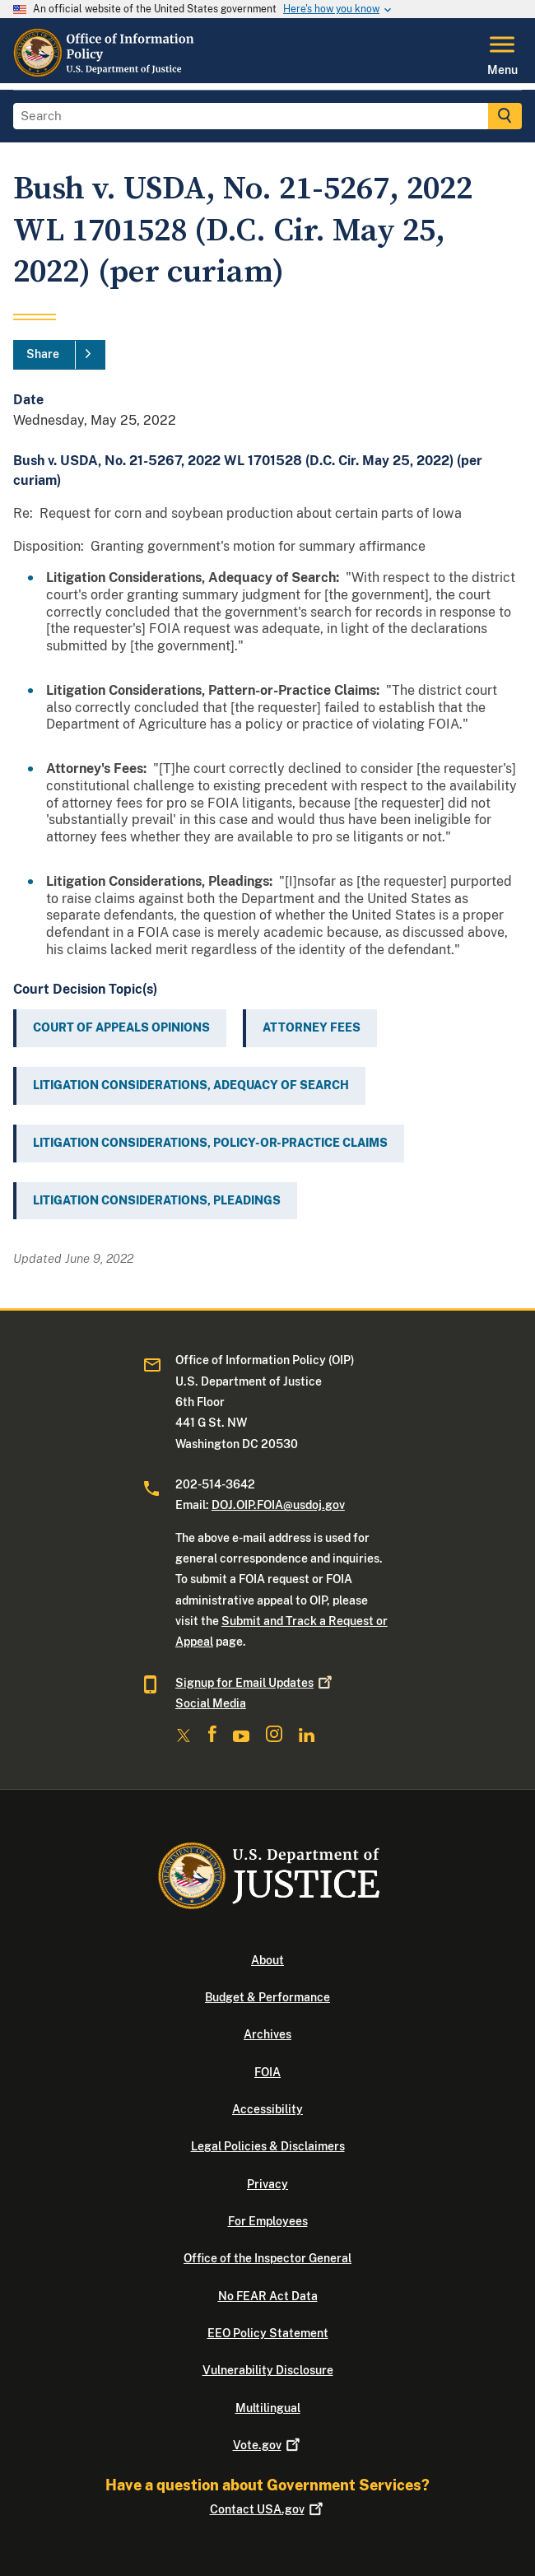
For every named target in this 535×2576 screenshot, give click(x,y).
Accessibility (267, 2109)
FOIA (267, 2072)
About (267, 1960)
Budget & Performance (267, 1997)
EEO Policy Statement (267, 2333)
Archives (267, 2034)
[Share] (59, 355)
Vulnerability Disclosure (267, 2370)
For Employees (268, 2221)
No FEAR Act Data (268, 2296)
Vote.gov (268, 2445)
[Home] (106, 73)
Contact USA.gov (268, 2509)
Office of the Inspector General (267, 2258)
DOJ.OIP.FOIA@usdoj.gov (278, 1505)
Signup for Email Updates (255, 1682)
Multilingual (267, 2408)
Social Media (210, 1703)
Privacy (267, 2184)
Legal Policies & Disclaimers (268, 2146)
